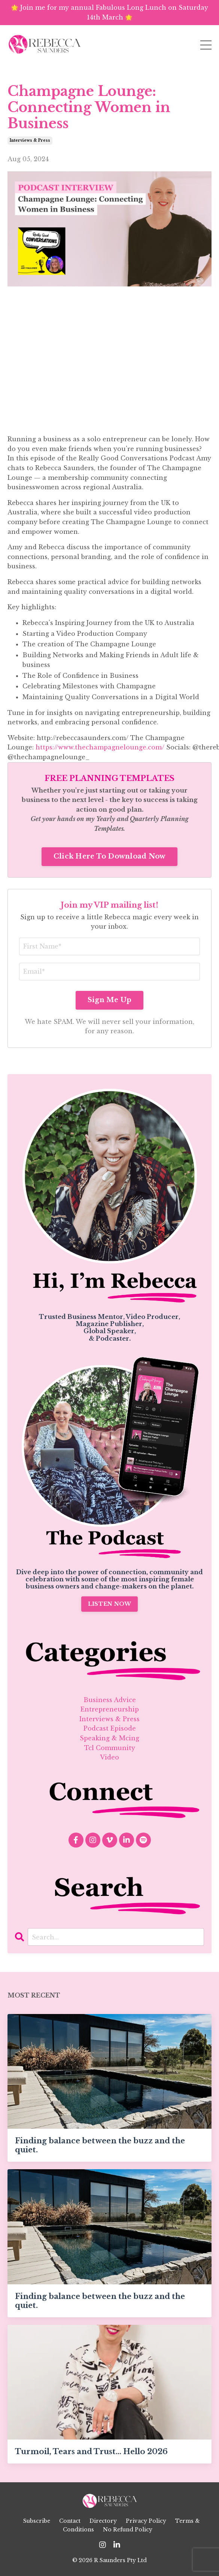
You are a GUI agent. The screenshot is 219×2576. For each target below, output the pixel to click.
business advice (109, 1700)
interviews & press (30, 140)
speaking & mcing (109, 1738)
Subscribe (36, 2521)
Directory (103, 2521)
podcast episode (109, 1728)
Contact (69, 2521)
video (109, 1757)
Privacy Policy (146, 2521)
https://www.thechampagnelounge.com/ (100, 747)
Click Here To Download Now (110, 856)
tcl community (109, 1748)
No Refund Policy (127, 2529)
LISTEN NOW (109, 1603)
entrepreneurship (109, 1709)
